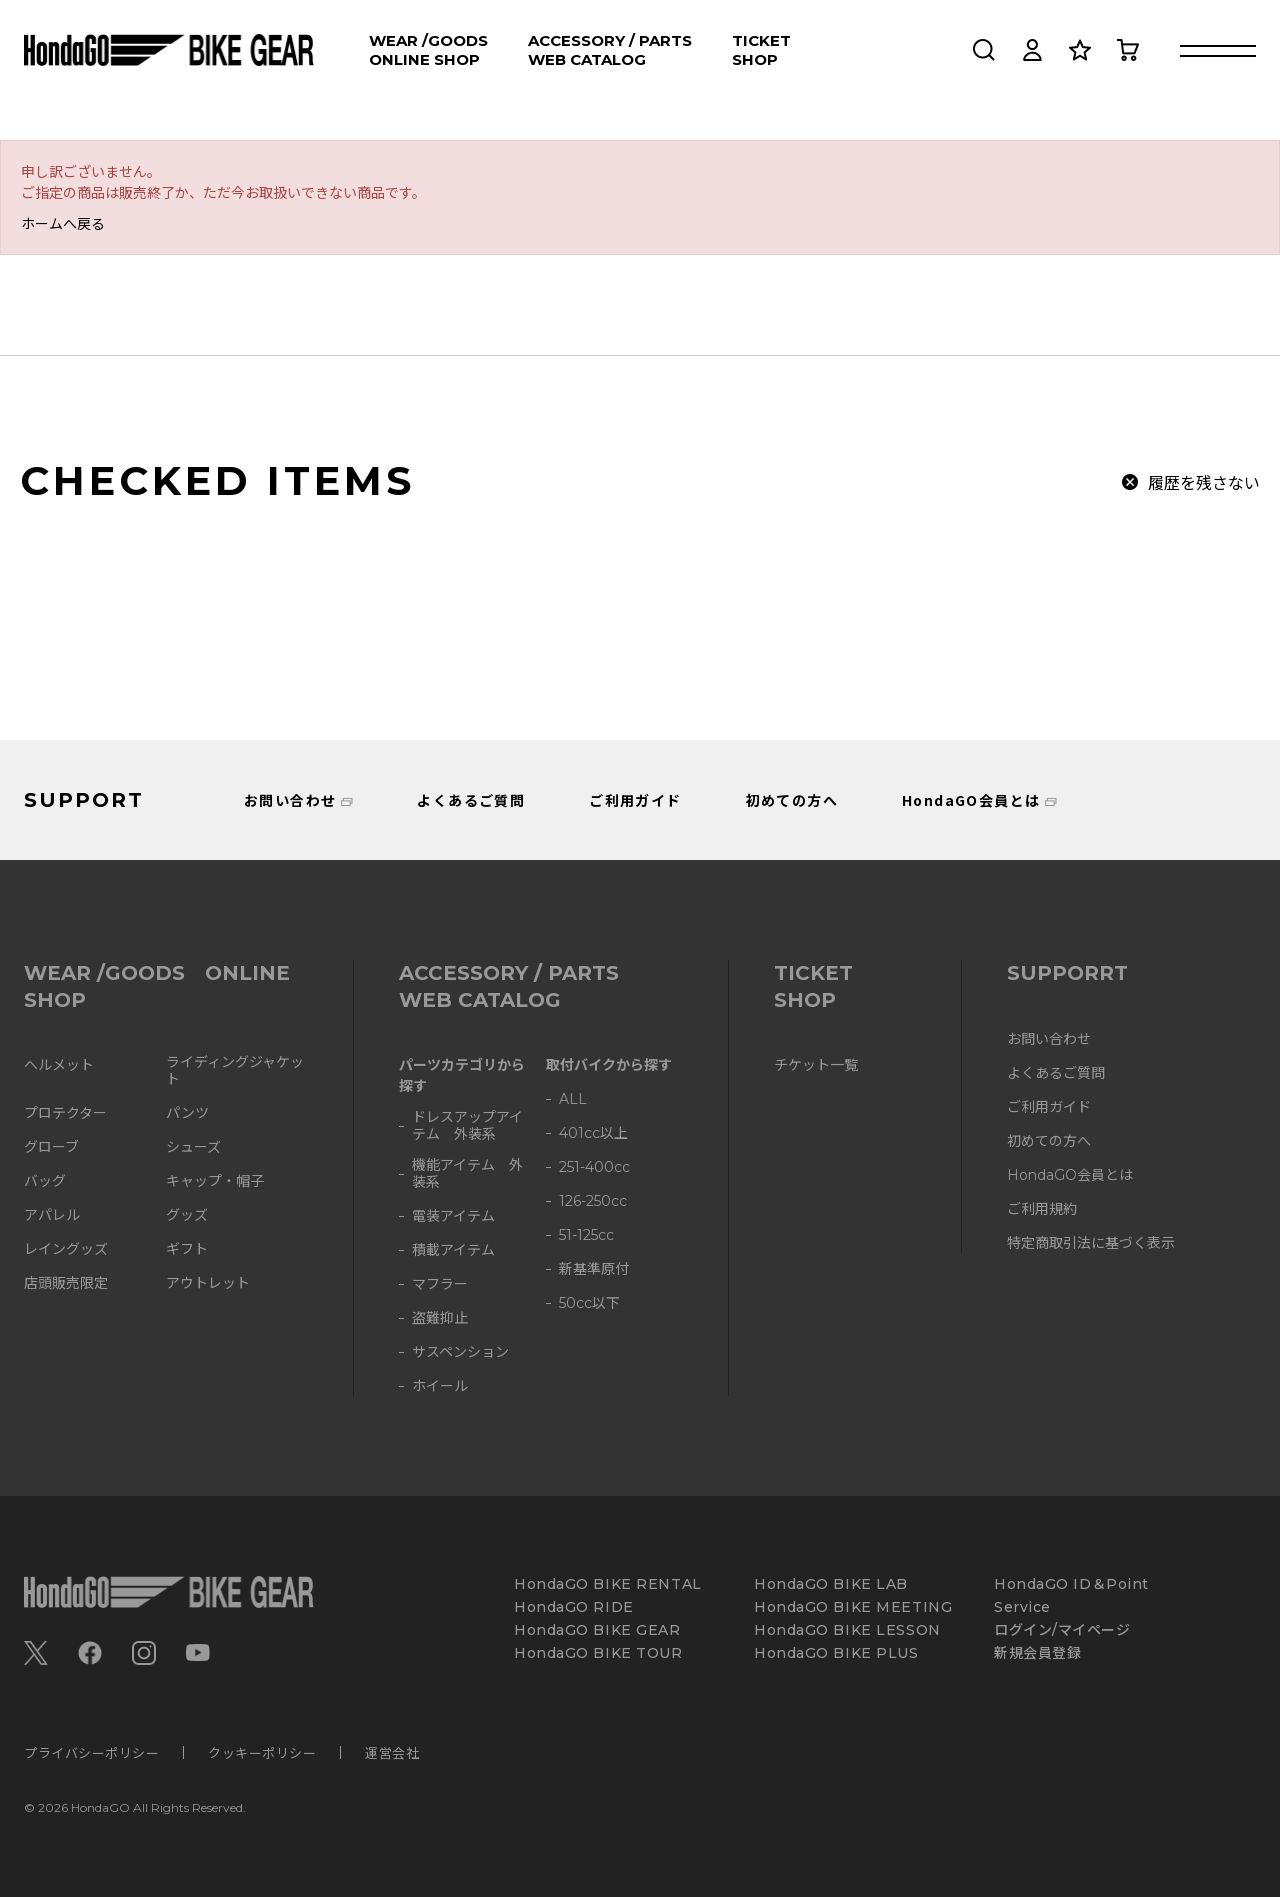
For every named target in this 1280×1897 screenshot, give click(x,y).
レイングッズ (66, 1249)
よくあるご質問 (471, 800)
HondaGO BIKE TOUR (598, 1653)
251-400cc (594, 1167)
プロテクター (65, 1113)
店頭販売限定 (66, 1283)
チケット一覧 (816, 1065)
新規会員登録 (1037, 1653)
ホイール (440, 1386)
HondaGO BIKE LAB (831, 1584)
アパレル (52, 1215)
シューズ (193, 1147)
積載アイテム (453, 1250)
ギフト (187, 1249)
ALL (573, 1099)
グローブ (51, 1147)
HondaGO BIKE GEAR (597, 1630)
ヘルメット (59, 1065)
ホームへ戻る (63, 223)
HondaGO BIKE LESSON (847, 1630)
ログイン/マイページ (1062, 1630)
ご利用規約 (1042, 1209)
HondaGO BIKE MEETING (853, 1607)
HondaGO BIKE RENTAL (608, 1584)
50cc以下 (589, 1303)
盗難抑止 (440, 1318)
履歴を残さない (1204, 482)
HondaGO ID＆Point (1071, 1584)
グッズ (187, 1215)
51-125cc (586, 1235)
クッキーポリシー (262, 1752)
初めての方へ (792, 800)
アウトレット (208, 1283)
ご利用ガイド (635, 800)
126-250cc (593, 1201)
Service (1022, 1607)
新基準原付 (594, 1269)
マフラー (440, 1284)
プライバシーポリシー (91, 1752)
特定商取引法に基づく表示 (1091, 1243)
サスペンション (460, 1352)
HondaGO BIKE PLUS (836, 1653)
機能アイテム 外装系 (467, 1174)
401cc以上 (593, 1133)
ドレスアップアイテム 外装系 (467, 1126)
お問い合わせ (290, 800)
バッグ (45, 1181)
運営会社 (392, 1752)
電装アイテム (453, 1216)
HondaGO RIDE (574, 1607)
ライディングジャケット (235, 1071)
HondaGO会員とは (971, 800)
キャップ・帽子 (215, 1181)
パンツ (187, 1113)
